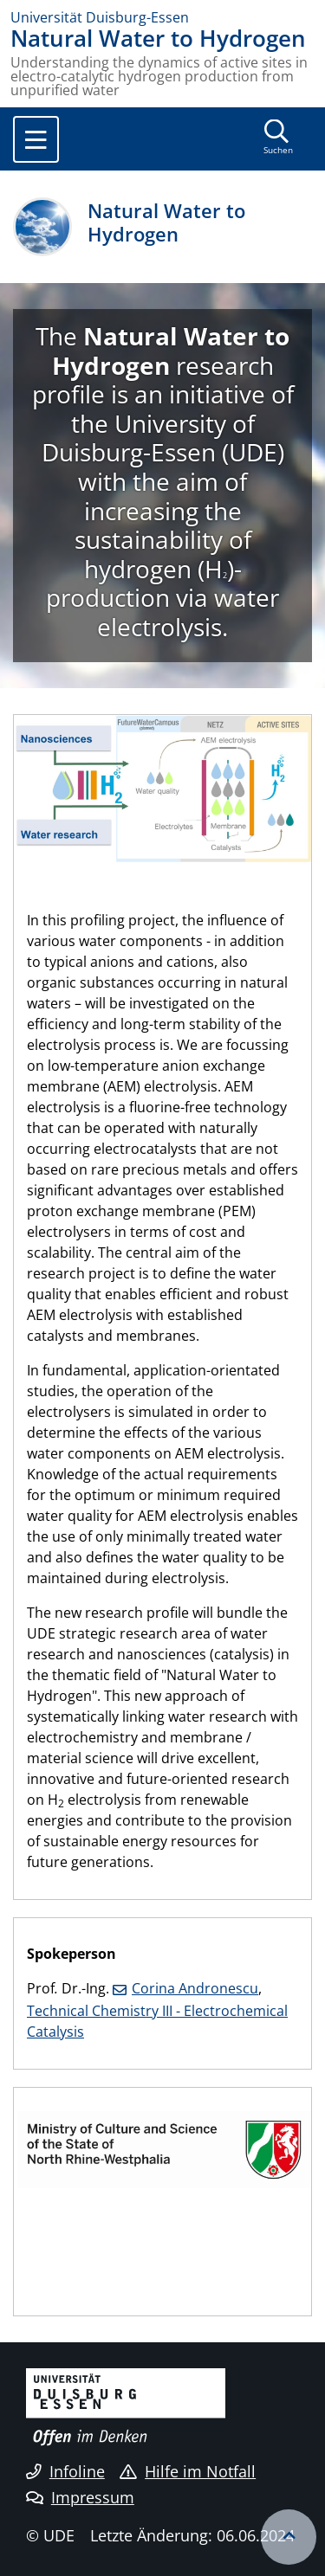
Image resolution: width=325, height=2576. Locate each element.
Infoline (65, 2471)
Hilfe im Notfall (188, 2471)
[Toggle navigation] (36, 139)
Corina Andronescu (195, 1988)
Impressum (80, 2497)
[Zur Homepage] (162, 17)
